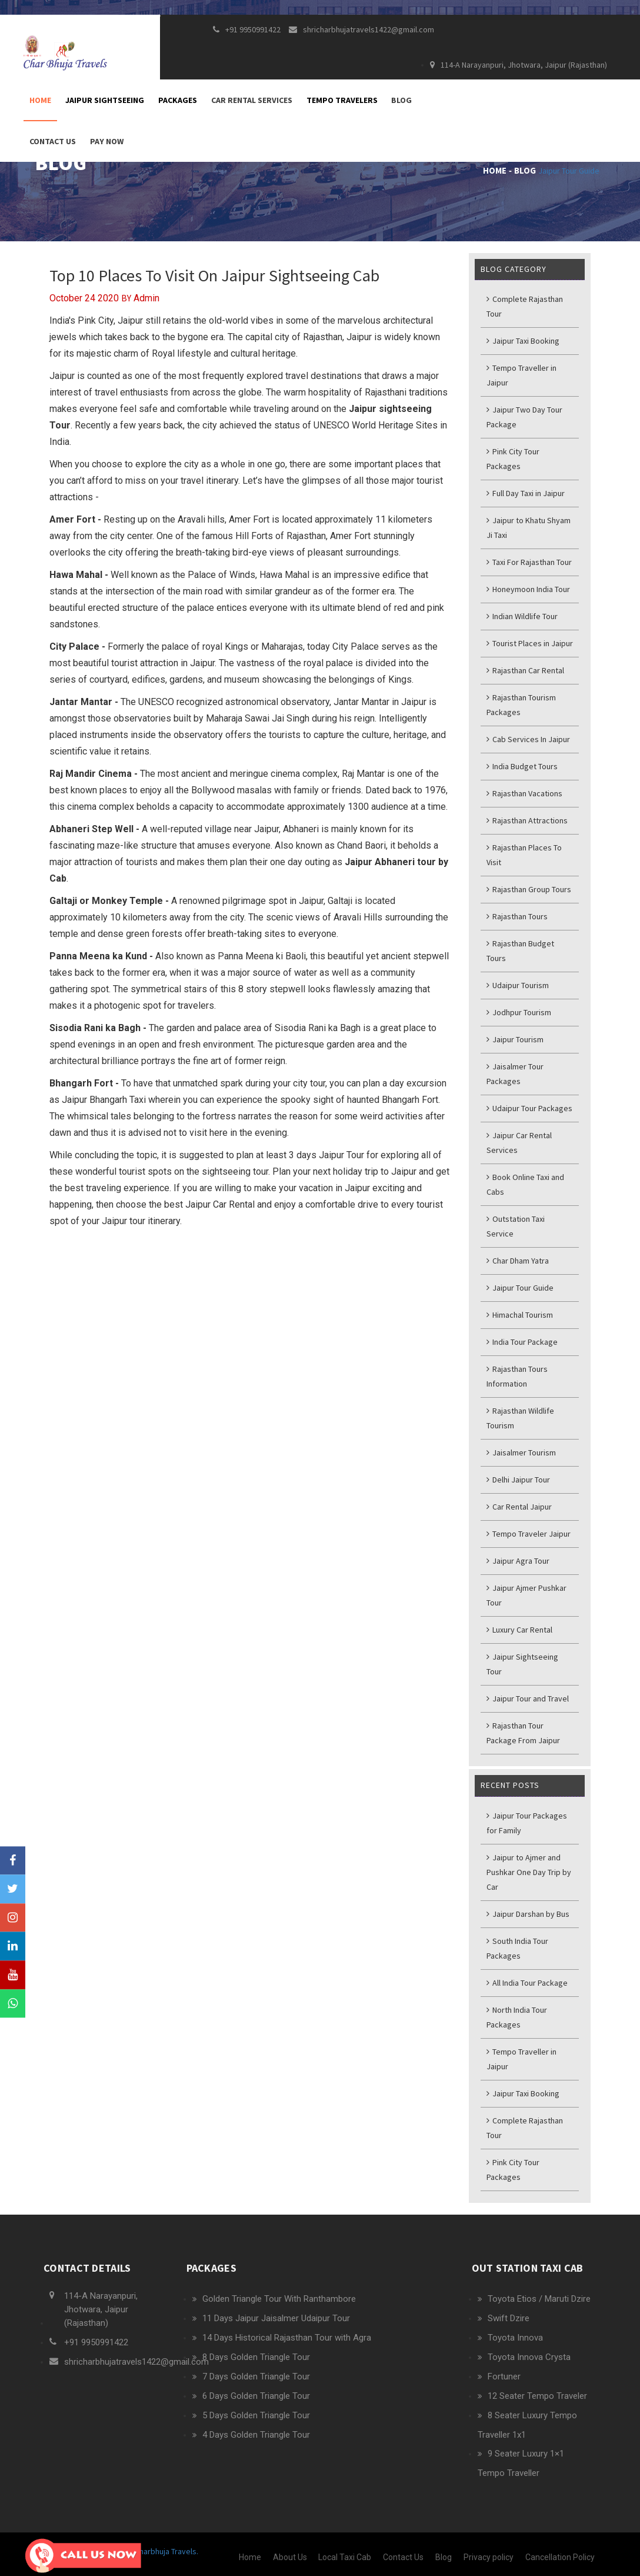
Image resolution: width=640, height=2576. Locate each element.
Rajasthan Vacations (524, 793)
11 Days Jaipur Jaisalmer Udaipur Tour (276, 2318)
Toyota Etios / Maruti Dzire (539, 2299)
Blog (401, 100)
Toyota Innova (515, 2337)
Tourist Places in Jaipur (529, 643)
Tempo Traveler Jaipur (528, 1533)
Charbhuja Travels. (165, 2551)
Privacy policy (489, 2557)
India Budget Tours (522, 766)
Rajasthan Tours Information (517, 1376)
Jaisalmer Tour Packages (515, 1073)
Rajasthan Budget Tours (520, 950)
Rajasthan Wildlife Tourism (520, 1418)
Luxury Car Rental (519, 1629)
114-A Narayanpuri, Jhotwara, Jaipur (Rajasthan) (518, 64)
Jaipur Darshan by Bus (527, 1914)
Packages (177, 100)
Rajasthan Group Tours (528, 889)
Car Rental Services (251, 100)
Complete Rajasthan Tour (524, 306)
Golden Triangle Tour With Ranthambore (279, 2299)
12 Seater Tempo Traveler (537, 2396)
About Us (290, 2557)
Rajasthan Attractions (527, 820)
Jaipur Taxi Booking (522, 340)
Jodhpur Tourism (518, 1012)
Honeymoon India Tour (528, 589)
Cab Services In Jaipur (528, 739)
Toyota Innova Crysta (529, 2357)
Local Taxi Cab (344, 2557)
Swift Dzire (508, 2318)
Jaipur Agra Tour (517, 1560)
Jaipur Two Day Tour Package (524, 417)
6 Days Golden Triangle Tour (256, 2396)
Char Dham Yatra (517, 1260)
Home (40, 100)
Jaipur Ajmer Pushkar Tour (526, 1595)
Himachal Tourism (519, 1314)
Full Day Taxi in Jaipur (525, 493)
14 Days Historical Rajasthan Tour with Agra (286, 2337)
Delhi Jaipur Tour (518, 1479)
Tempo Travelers (342, 100)
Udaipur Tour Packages (529, 1108)
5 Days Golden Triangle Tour (256, 2415)
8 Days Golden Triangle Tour (256, 2357)
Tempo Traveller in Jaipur (521, 375)
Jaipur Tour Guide (568, 170)
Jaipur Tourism (515, 1039)
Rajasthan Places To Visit (524, 854)
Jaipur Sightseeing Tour (522, 1664)
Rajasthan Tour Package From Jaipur (523, 1733)
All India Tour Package (527, 1982)
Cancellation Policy (560, 2557)
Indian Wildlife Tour (522, 616)
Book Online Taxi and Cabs (525, 1184)
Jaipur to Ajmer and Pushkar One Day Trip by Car (528, 1872)
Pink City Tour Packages (512, 458)
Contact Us (52, 141)
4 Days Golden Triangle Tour (256, 2434)
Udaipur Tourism (517, 985)
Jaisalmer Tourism (521, 1452)
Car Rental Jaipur (519, 1506)
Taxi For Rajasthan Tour (529, 562)
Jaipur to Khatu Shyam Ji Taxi (528, 527)
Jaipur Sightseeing (104, 100)
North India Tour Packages (516, 2017)
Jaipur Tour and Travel (527, 1698)
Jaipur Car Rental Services (519, 1142)
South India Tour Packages (517, 1948)
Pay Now (107, 141)
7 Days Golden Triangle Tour (256, 2376)
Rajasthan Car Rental (525, 670)
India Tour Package (522, 1342)
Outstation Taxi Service (515, 1226)
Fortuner (504, 2376)
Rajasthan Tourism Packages (521, 704)
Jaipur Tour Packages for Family (526, 1823)
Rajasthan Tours (517, 916)
